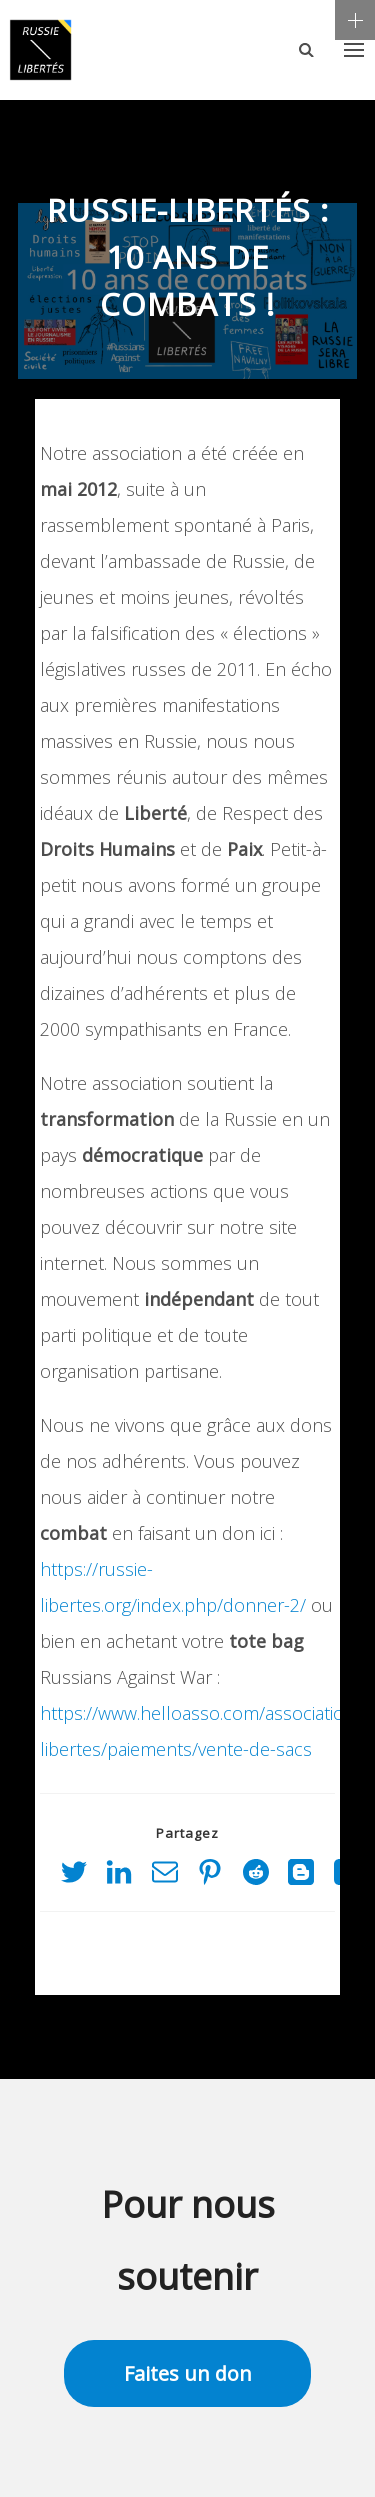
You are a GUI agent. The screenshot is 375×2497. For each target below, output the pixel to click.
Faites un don (188, 2373)
